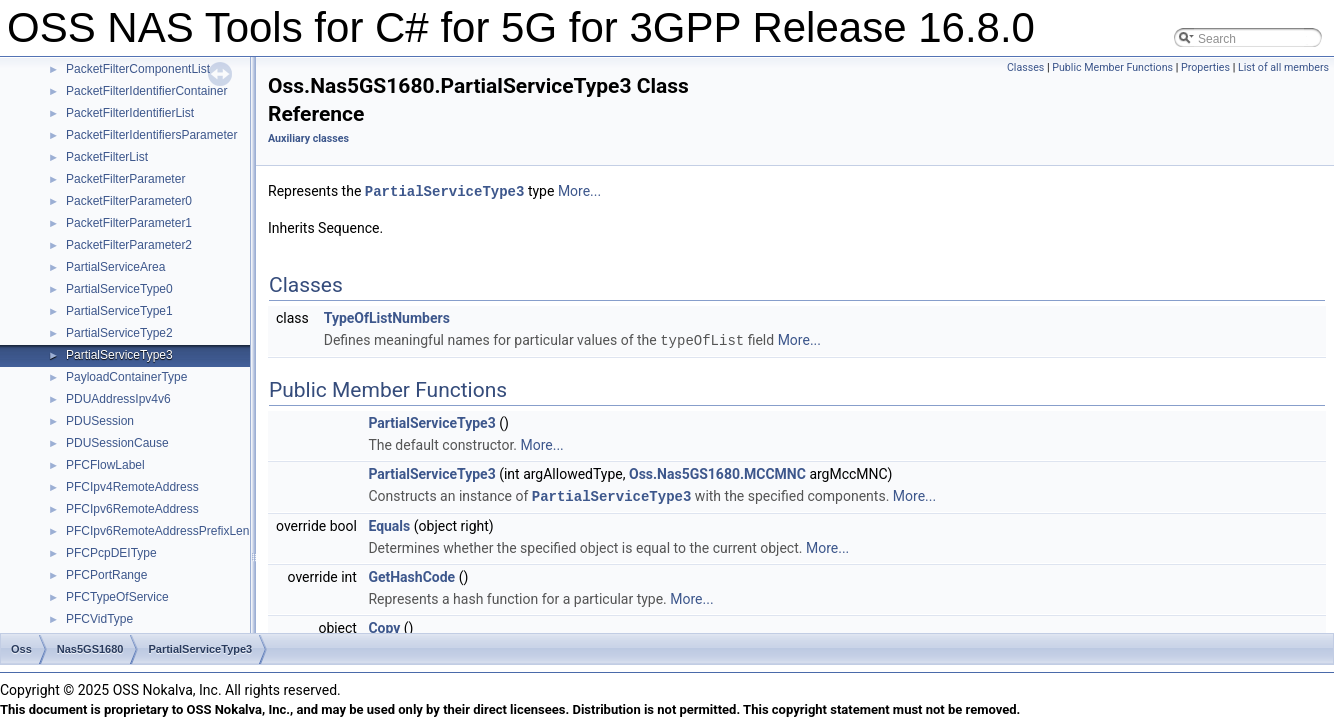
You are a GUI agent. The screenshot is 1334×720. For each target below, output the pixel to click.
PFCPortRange (106, 575)
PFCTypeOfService (117, 597)
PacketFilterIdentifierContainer (146, 91)
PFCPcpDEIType (111, 553)
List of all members (1283, 67)
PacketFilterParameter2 (129, 245)
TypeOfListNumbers (387, 317)
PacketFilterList (107, 157)
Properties (1205, 67)
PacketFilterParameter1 (129, 223)
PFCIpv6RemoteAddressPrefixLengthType (179, 531)
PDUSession (100, 421)
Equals (389, 523)
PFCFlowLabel (105, 465)
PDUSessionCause (117, 443)
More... (579, 191)
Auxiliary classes (308, 138)
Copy (384, 625)
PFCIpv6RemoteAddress (132, 509)
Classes (1025, 67)
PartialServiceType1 (119, 311)
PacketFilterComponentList (138, 69)
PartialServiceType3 (119, 355)
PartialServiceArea (115, 267)
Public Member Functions (1112, 67)
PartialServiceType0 (119, 289)
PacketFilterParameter (125, 179)
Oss (21, 649)
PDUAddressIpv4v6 (118, 399)
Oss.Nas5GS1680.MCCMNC (717, 472)
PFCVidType (99, 619)
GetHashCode (411, 574)
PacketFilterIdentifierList (130, 113)
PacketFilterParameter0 (129, 201)
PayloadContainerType (126, 377)
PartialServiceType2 (119, 333)
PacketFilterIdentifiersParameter (151, 135)
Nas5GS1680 (90, 649)
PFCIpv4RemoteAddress (132, 487)
